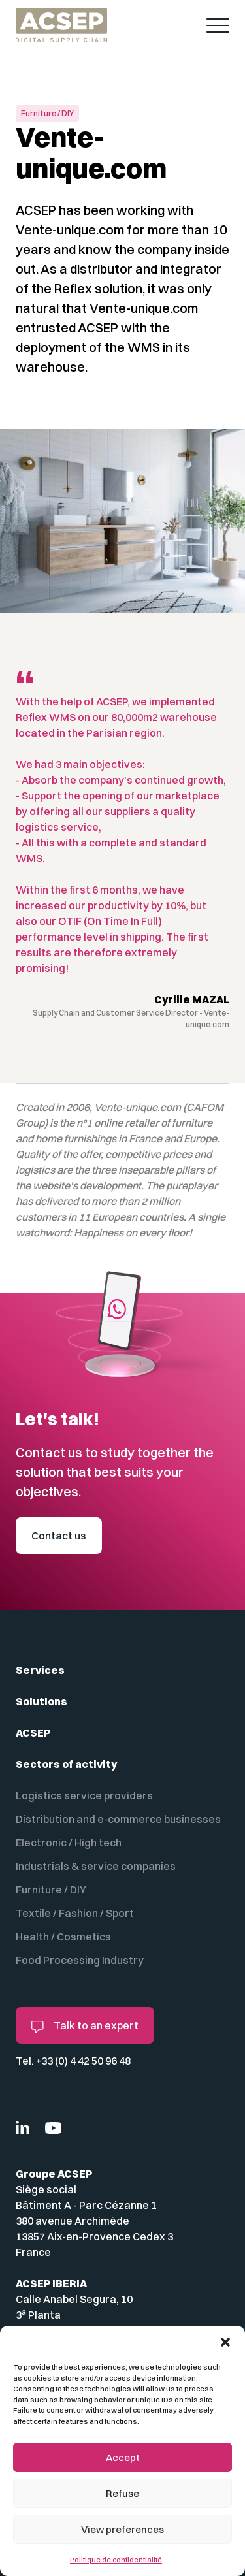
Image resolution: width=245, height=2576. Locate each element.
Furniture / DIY (51, 1889)
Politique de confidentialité (116, 2559)
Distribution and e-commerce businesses (118, 1819)
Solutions (41, 1701)
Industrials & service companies (96, 1866)
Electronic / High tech (69, 1842)
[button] (225, 2342)
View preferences (122, 2529)
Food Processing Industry (80, 1960)
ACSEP (33, 1732)
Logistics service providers (84, 1795)
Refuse (122, 2493)
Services (40, 1670)
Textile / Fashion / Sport (75, 1913)
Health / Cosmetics (63, 1936)
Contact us (58, 1535)
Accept (123, 2457)
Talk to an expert (85, 2026)
